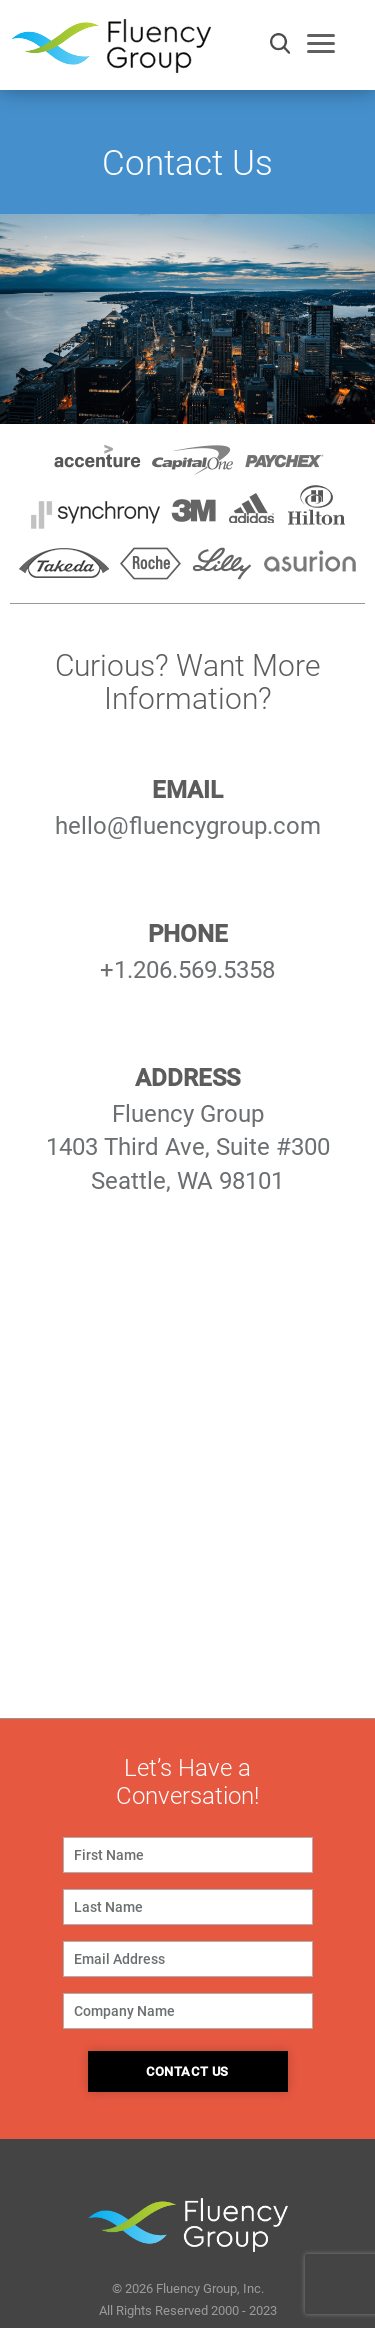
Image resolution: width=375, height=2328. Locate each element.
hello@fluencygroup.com (188, 826)
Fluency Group (111, 51)
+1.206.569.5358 (187, 970)
